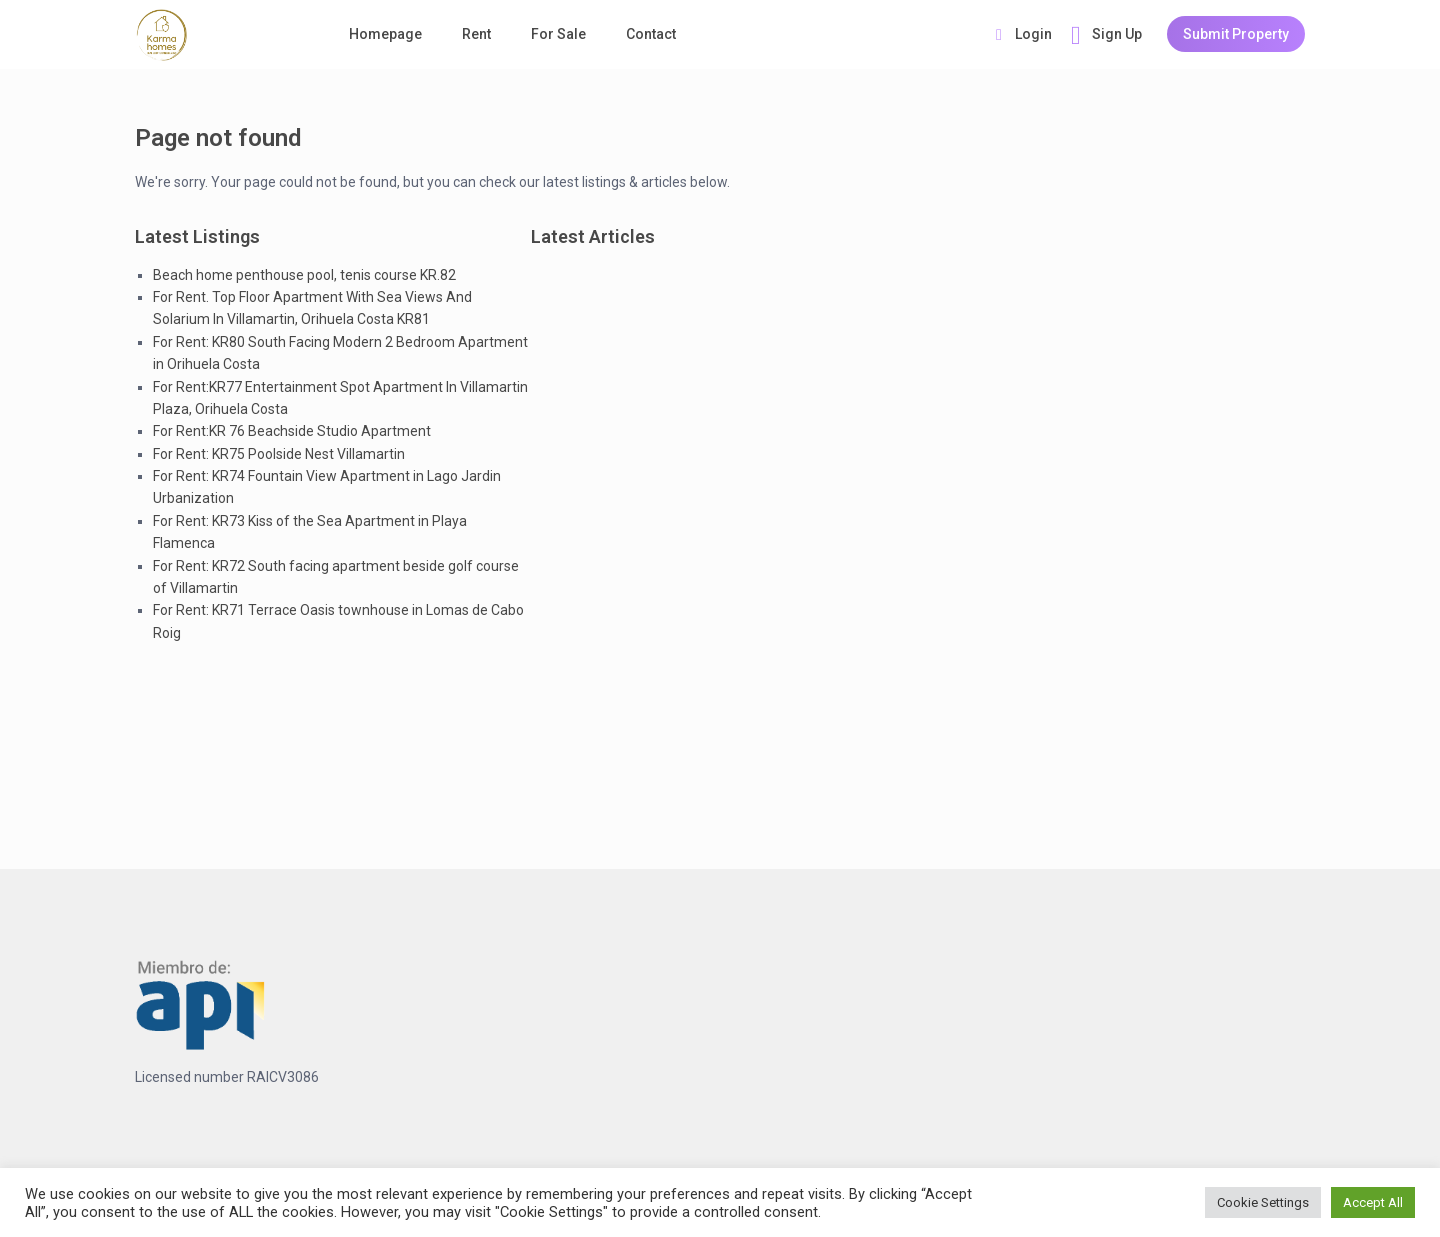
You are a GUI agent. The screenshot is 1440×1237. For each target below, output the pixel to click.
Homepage (385, 34)
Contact (651, 34)
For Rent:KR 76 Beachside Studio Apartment (292, 431)
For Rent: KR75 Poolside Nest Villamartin (279, 454)
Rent (476, 34)
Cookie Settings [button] (1263, 1202)
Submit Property (1236, 34)
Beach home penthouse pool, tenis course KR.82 (304, 275)
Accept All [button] (1373, 1202)
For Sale (558, 34)
